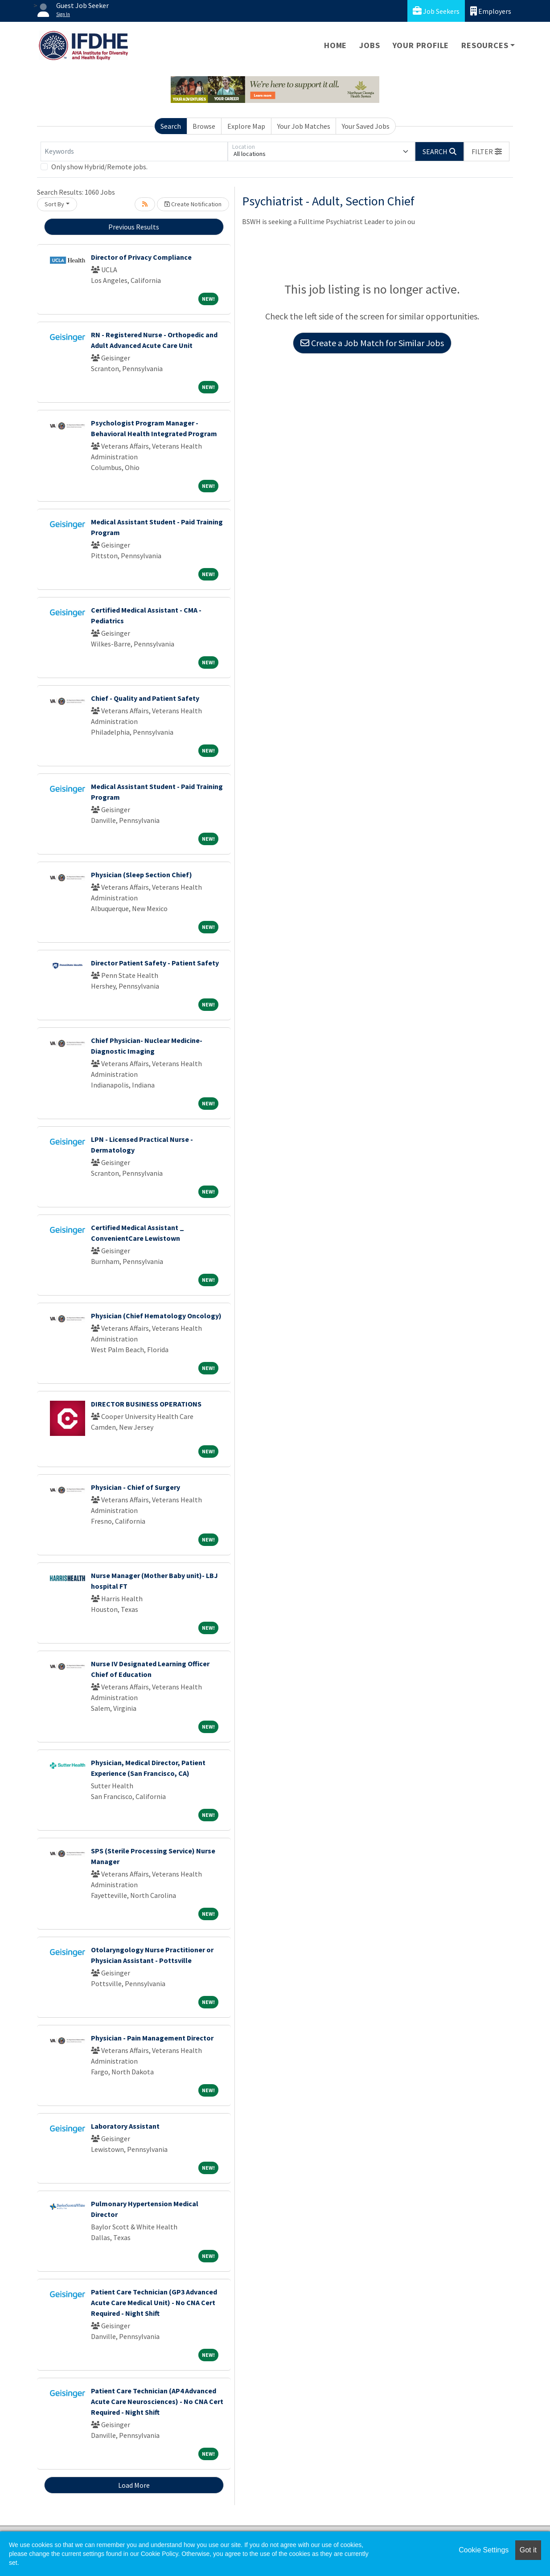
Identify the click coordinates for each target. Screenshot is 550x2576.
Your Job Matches (303, 126)
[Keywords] (134, 151)
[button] (486, 151)
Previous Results (133, 226)
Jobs (369, 45)
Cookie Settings (484, 2550)
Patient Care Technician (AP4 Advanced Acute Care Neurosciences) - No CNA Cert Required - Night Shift (157, 2401)
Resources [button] (484, 45)
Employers (490, 10)
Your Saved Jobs (366, 126)
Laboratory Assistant (125, 2126)
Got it (528, 2550)
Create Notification (193, 204)
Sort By (54, 204)
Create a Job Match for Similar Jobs (372, 342)
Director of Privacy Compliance (141, 257)
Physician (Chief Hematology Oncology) (156, 1315)
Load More (134, 2485)
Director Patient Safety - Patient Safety (155, 962)
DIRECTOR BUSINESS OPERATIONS (146, 1403)
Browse (204, 126)
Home (335, 45)
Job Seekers (436, 10)
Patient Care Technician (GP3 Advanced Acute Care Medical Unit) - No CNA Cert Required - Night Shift (154, 2302)
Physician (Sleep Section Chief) (141, 874)
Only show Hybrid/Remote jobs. (99, 166)
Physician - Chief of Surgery (135, 1487)
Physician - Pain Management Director (152, 2037)
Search (170, 126)
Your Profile (421, 45)
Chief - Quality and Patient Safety (145, 698)
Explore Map (246, 126)
